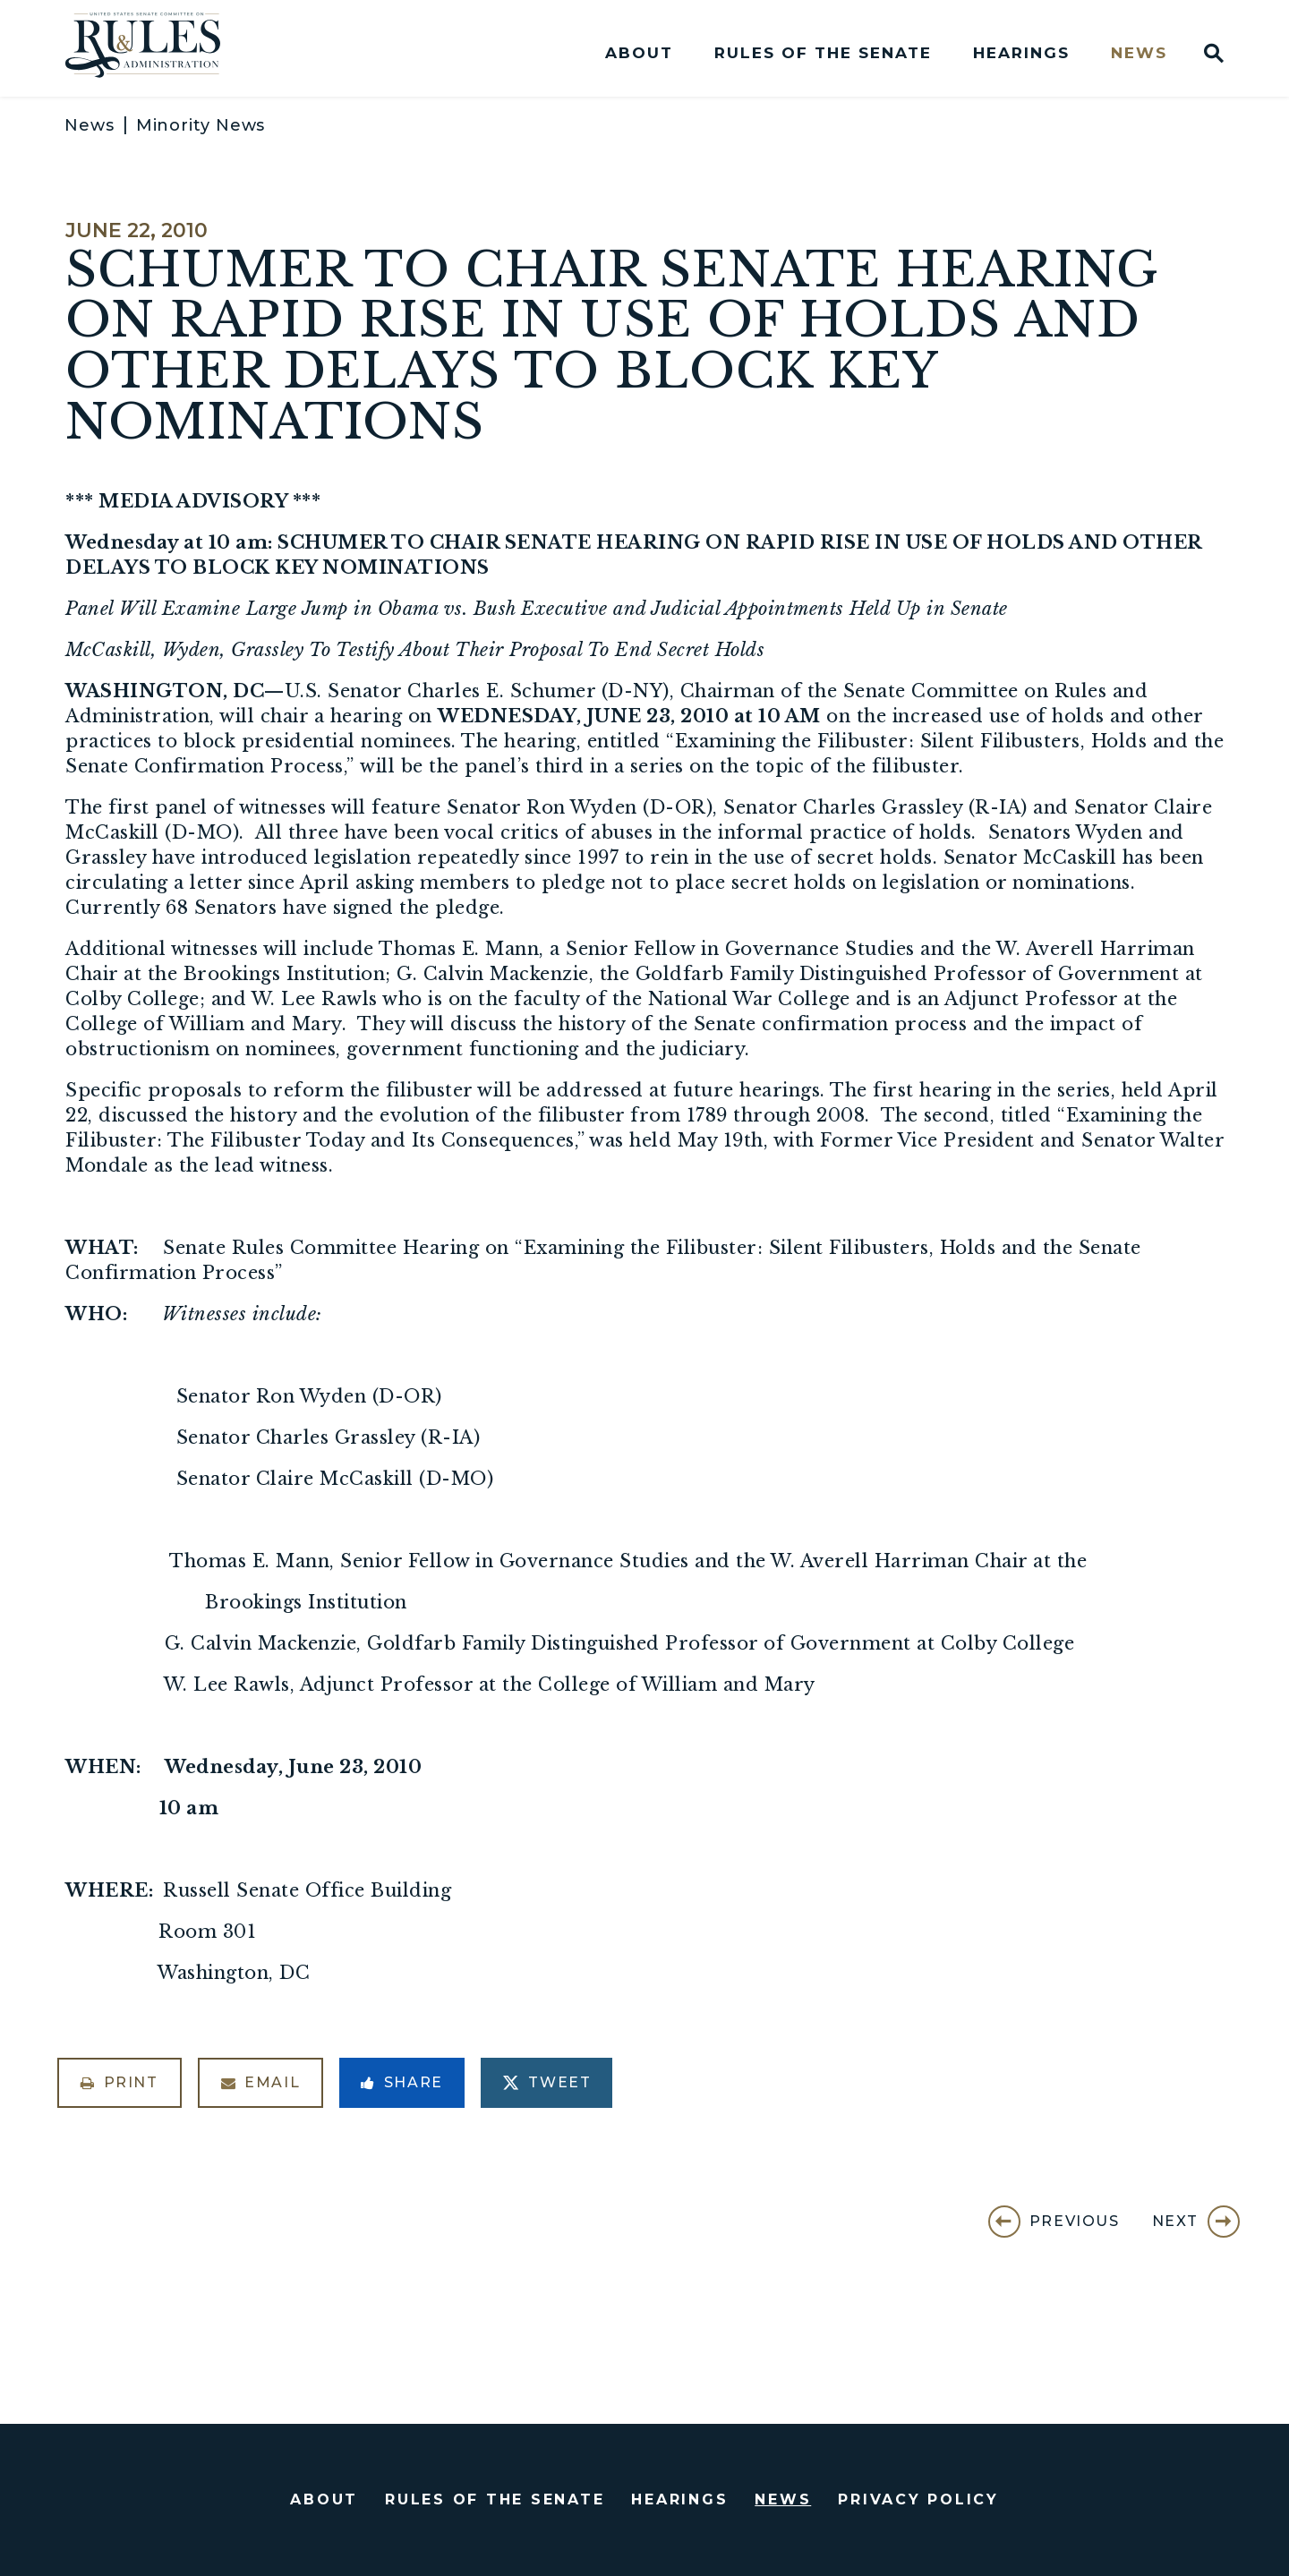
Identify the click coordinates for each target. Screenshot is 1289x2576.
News (1139, 53)
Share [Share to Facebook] (402, 2082)
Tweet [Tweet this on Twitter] (547, 2082)
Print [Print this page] (119, 2082)
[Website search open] (1206, 52)
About (639, 53)
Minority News (201, 125)
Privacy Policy (918, 2499)
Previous (1074, 2221)
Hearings (1021, 53)
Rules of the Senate (823, 53)
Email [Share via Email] (261, 2082)
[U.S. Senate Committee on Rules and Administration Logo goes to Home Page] (154, 48)
